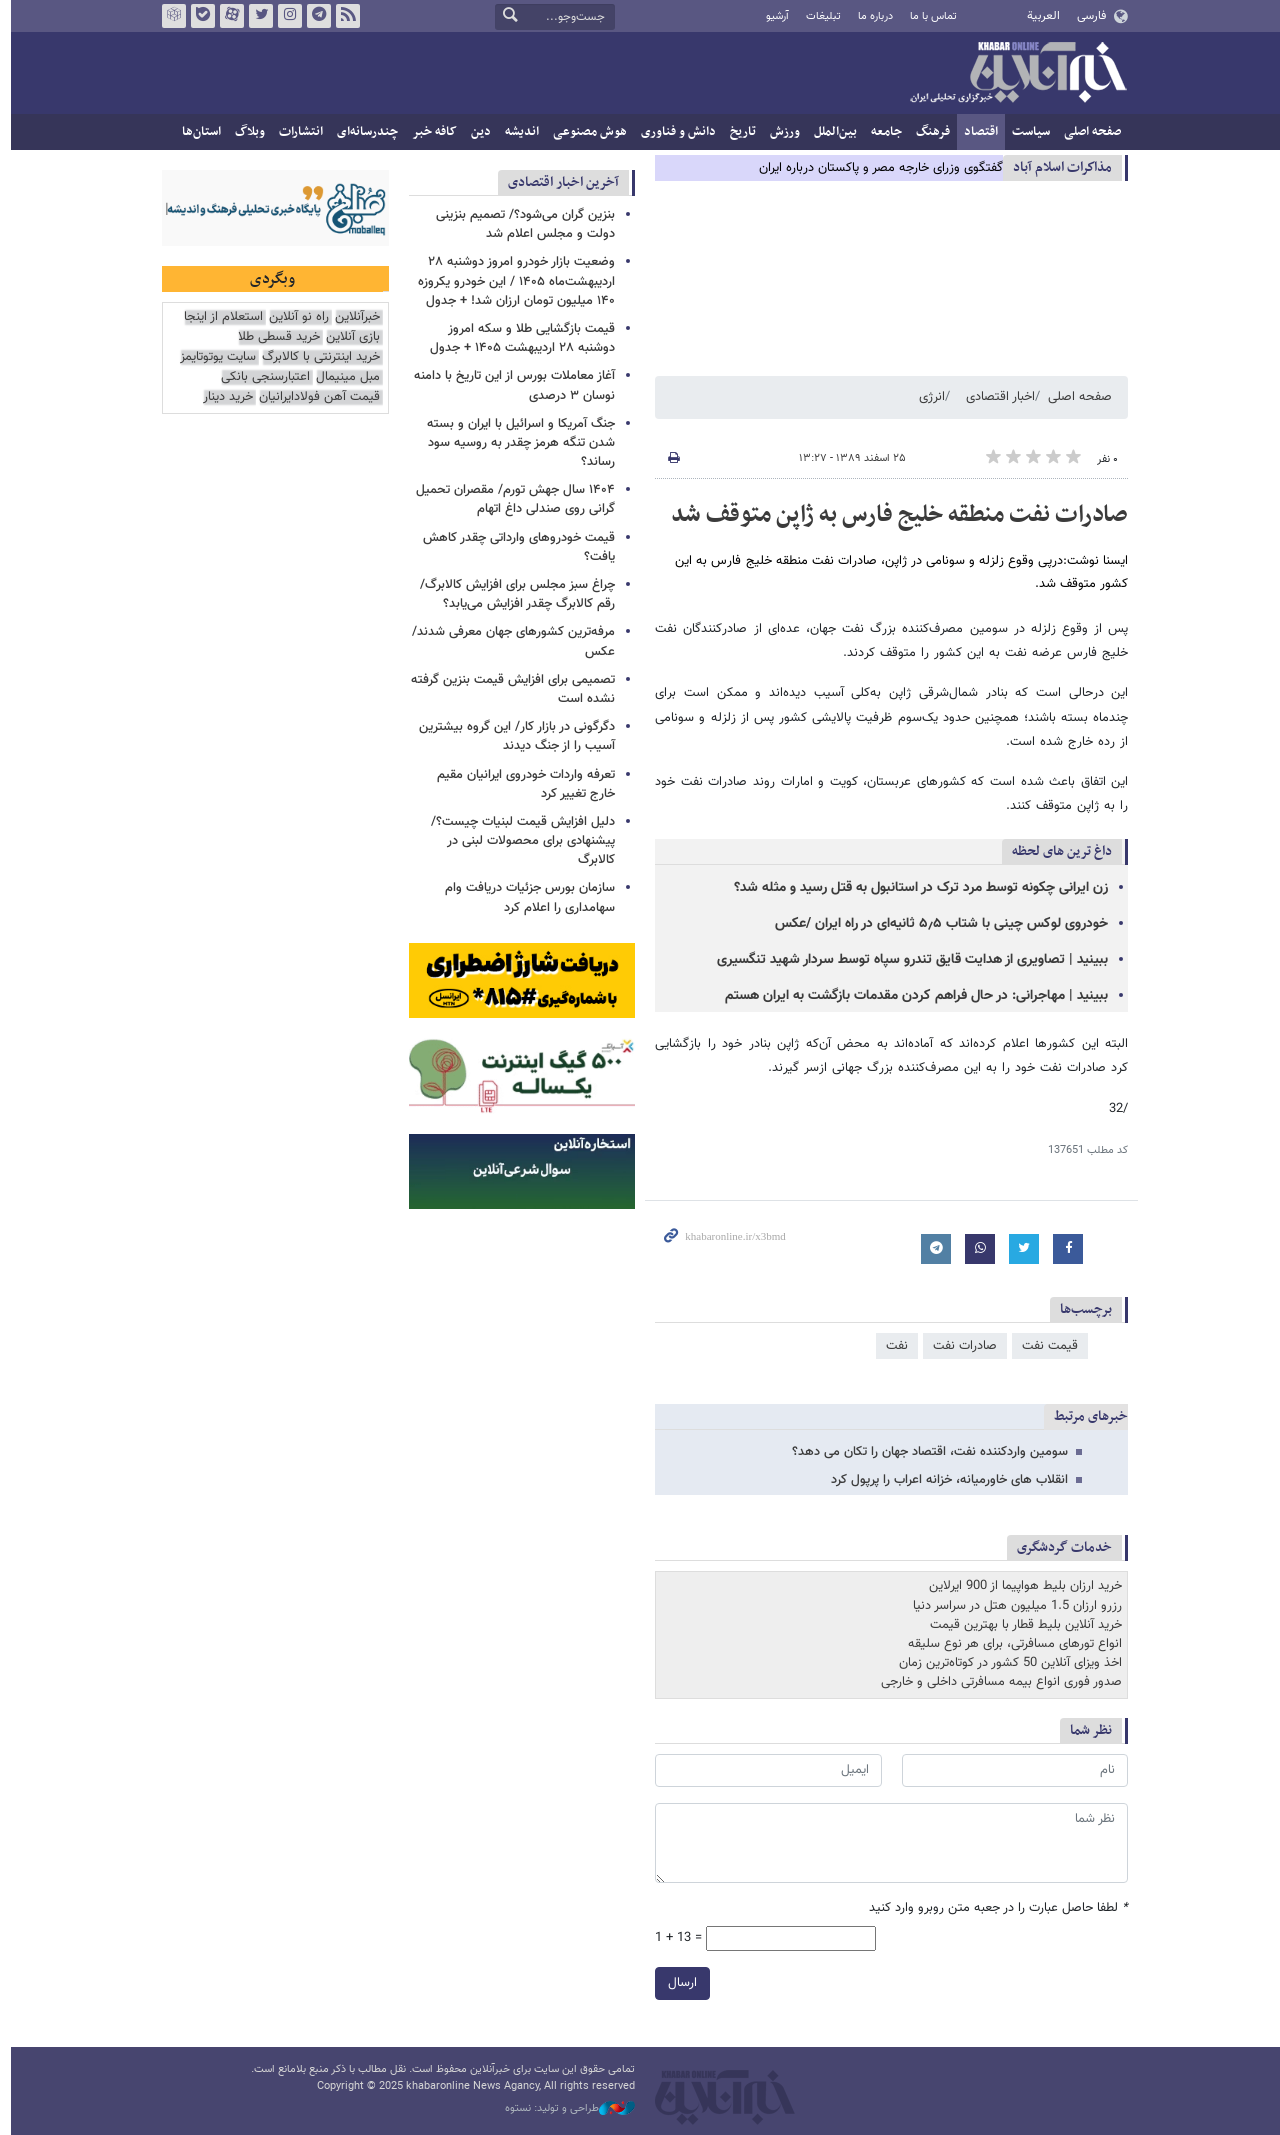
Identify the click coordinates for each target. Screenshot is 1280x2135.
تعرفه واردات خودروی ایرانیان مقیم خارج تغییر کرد (521, 784)
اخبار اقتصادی (995, 397)
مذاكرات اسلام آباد (1057, 167)
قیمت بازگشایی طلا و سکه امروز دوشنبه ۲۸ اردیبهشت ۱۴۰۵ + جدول (517, 338)
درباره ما (870, 16)
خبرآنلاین (1013, 74)
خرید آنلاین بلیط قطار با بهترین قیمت (1021, 1625)
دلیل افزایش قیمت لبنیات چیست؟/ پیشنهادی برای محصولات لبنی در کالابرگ (518, 841)
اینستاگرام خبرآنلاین (285, 16)
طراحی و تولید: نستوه (565, 2109)
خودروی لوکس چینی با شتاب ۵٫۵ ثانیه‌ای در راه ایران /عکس (936, 924)
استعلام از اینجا (218, 317)
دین (476, 132)
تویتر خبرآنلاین (256, 16)
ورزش (780, 132)
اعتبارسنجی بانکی (260, 377)
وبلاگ (245, 132)
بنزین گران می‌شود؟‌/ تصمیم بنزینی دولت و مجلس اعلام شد (520, 224)
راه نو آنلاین (294, 317)
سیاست (1026, 132)
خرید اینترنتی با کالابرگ (316, 357)
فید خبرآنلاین (343, 16)
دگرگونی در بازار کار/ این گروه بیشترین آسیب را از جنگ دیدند (512, 736)
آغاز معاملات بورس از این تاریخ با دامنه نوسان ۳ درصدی (509, 385)
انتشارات (296, 132)
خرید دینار (223, 397)
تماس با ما (928, 16)
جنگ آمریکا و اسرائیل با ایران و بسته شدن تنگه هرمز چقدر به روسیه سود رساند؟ (516, 443)
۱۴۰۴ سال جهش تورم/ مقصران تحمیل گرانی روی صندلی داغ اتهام (510, 499)
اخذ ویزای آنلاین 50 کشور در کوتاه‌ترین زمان (1005, 1663)
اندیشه (517, 132)
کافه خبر (429, 132)
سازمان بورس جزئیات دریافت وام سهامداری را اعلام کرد (525, 897)
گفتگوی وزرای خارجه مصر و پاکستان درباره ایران (876, 168)
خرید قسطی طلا (274, 337)
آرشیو (771, 16)
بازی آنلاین (348, 337)
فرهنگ (928, 132)
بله (198, 16)
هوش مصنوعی (585, 132)
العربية (1038, 16)
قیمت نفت (1045, 1346)
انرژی (927, 397)
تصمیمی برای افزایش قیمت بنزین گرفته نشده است (508, 689)
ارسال (677, 1984)
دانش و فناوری (673, 132)
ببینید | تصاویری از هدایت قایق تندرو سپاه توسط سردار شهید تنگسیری (907, 960)
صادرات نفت (960, 1346)
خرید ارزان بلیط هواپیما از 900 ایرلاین (1020, 1586)
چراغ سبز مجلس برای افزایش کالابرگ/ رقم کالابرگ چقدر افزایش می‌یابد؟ (512, 594)
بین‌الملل (830, 132)
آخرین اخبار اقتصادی (558, 182)
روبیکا (169, 16)
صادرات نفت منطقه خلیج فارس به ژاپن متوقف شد (894, 515)
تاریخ (738, 132)
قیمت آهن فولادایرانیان (314, 397)
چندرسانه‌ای (362, 132)
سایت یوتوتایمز (213, 357)
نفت (892, 1346)
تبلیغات (817, 16)
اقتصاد (976, 132)
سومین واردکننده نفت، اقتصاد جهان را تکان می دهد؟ (925, 1452)
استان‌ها (196, 132)
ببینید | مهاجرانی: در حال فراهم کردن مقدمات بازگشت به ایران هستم (911, 996)
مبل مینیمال (343, 377)
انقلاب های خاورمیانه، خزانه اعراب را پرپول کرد (944, 1480)
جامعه (881, 132)
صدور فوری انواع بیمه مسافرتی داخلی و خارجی (996, 1682)
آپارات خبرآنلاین (227, 16)
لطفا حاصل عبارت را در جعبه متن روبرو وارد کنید (993, 1909)
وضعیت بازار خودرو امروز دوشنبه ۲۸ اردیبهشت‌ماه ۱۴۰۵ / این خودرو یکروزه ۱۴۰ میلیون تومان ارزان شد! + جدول (511, 281)
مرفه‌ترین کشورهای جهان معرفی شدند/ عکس (508, 641)
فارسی (1085, 16)
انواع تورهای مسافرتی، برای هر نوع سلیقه (1010, 1644)
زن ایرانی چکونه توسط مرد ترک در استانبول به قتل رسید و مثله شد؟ (916, 888)
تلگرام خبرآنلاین (314, 16)
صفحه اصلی (1087, 132)
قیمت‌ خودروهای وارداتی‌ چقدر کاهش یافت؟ (514, 547)
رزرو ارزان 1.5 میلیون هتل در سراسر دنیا (1012, 1606)
